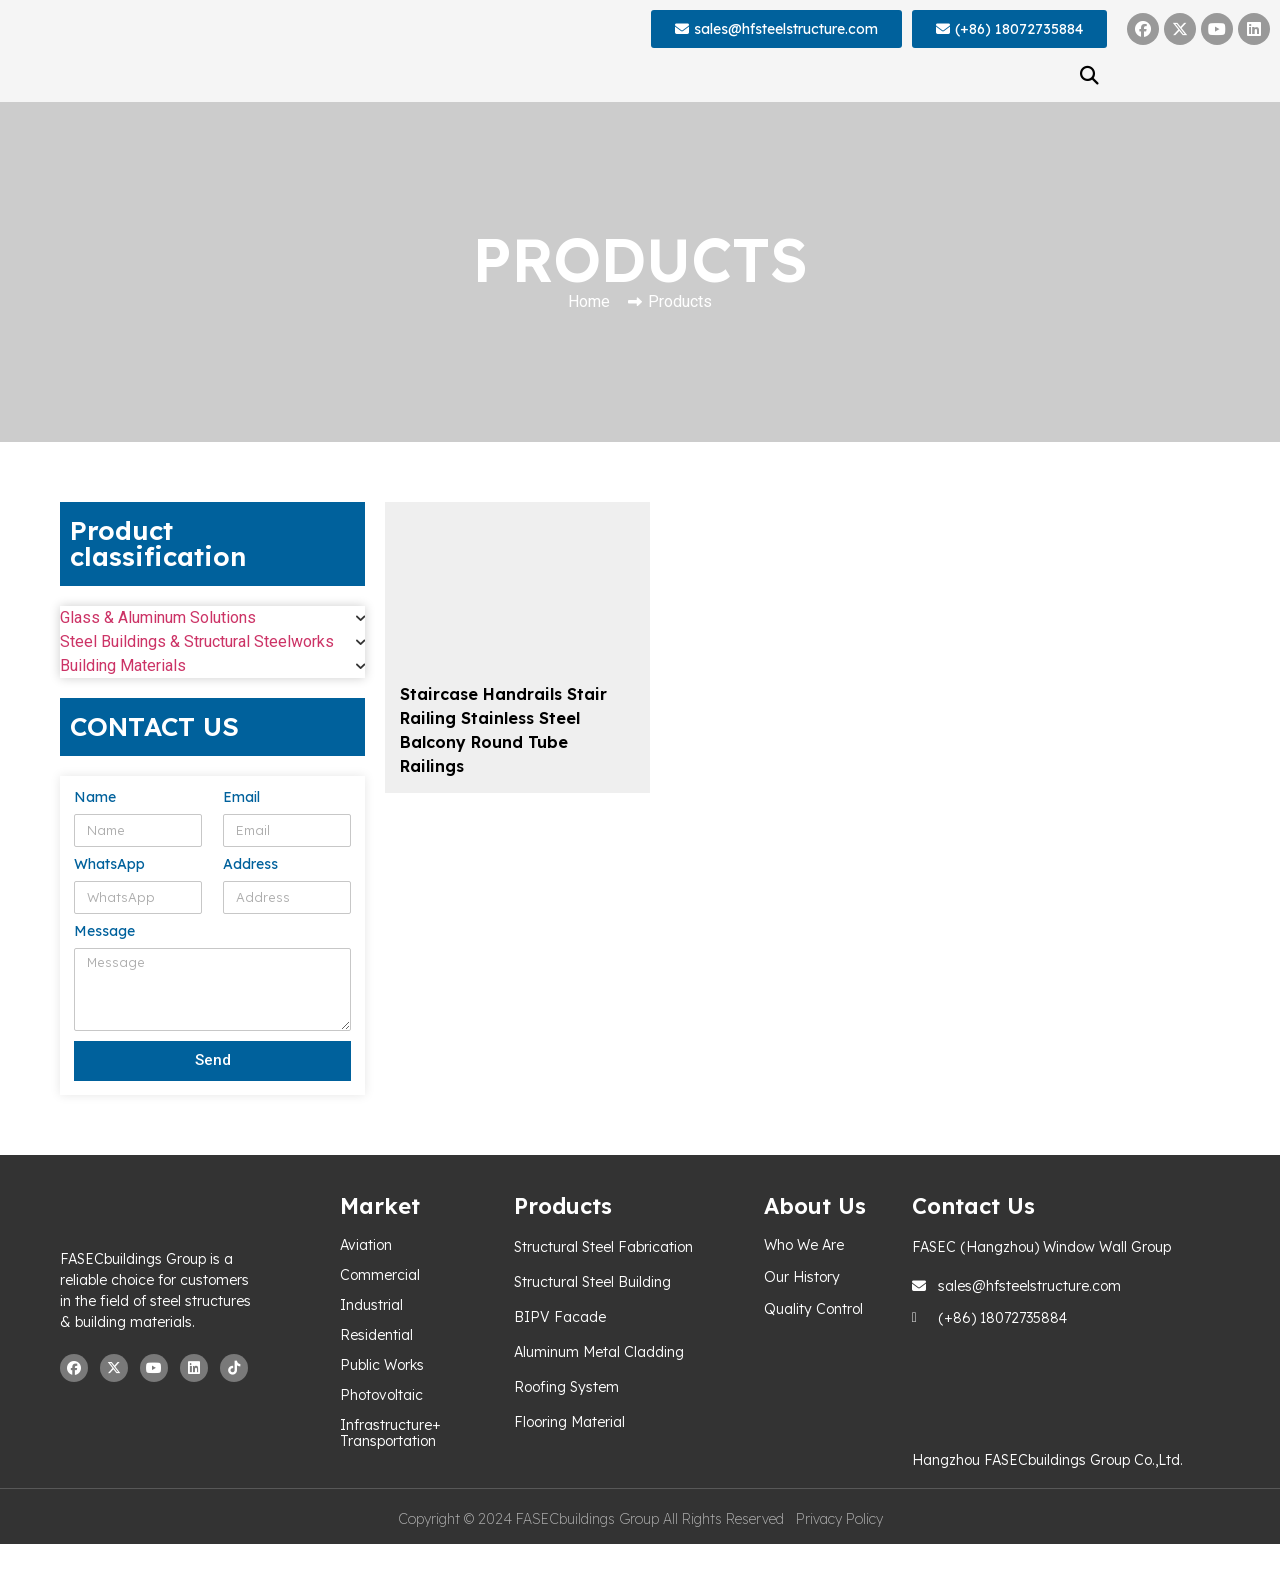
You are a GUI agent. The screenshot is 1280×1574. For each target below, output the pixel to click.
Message (104, 932)
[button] (1090, 75)
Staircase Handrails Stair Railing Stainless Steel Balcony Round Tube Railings (503, 730)
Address (250, 865)
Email (241, 798)
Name (95, 798)
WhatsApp (109, 865)
